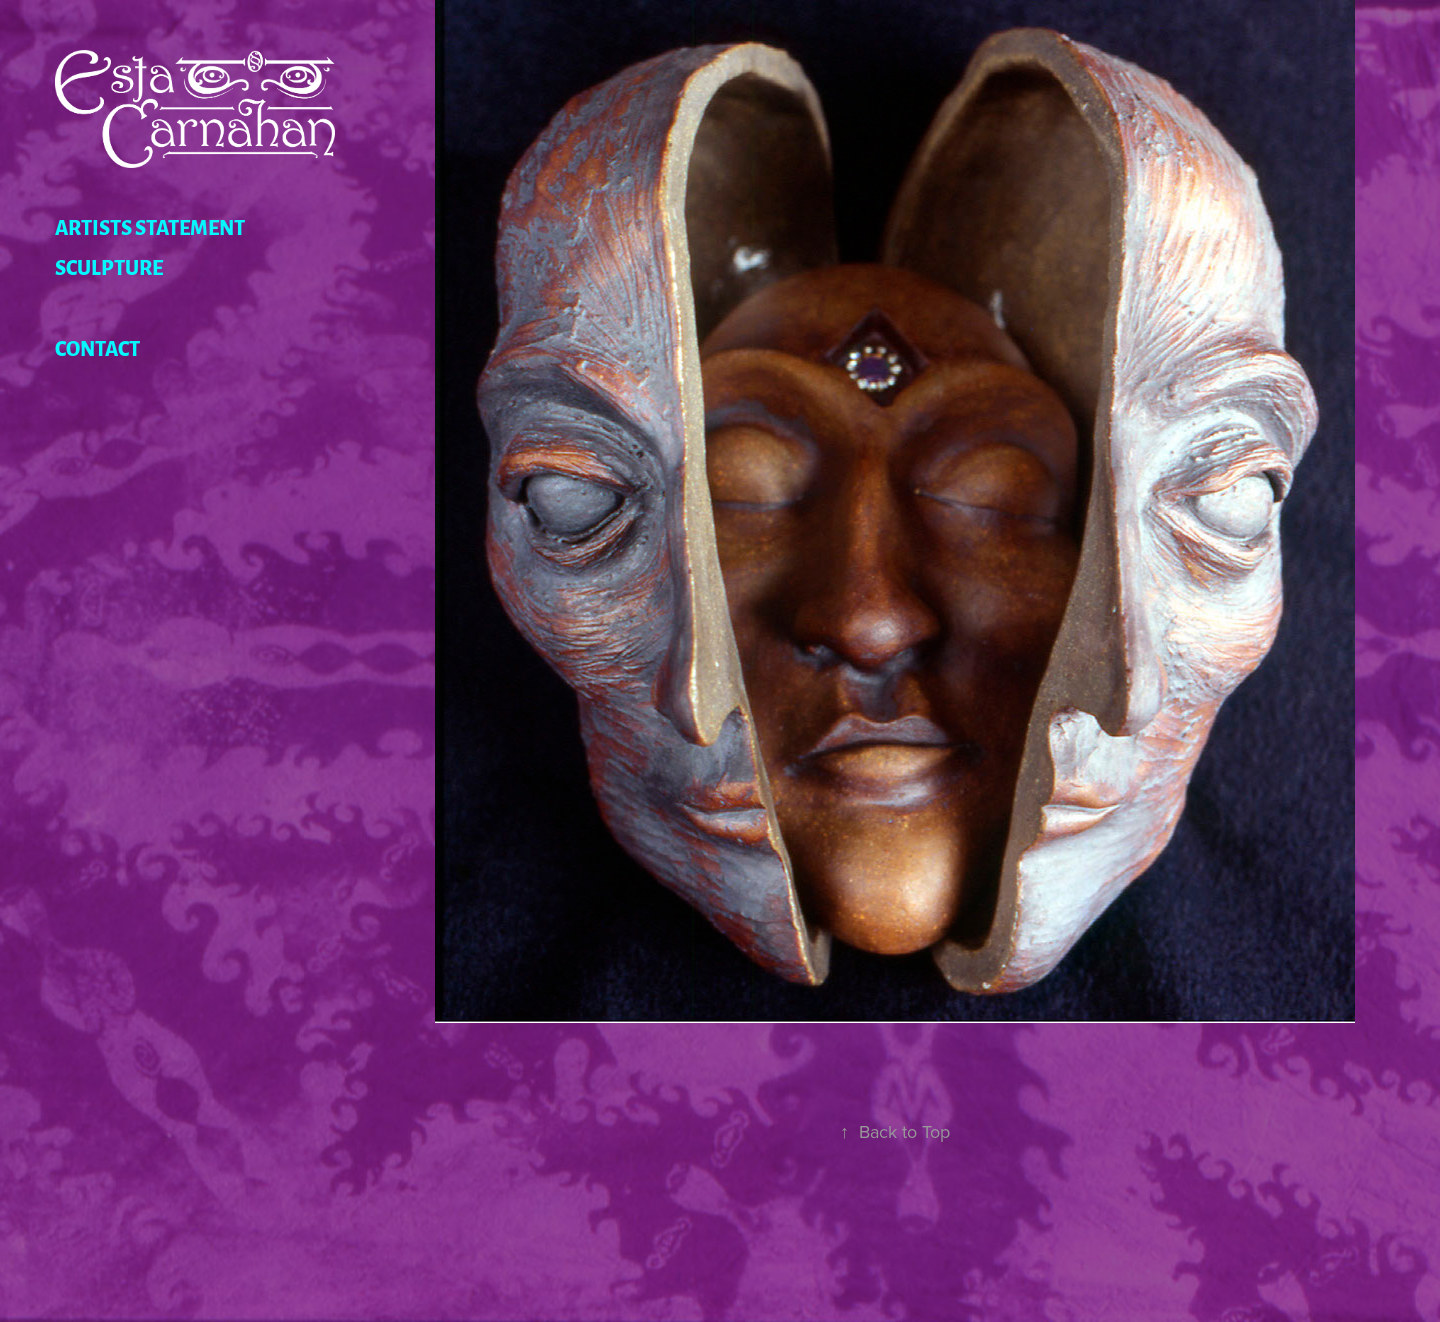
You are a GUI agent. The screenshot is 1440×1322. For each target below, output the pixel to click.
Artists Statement (150, 226)
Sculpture (109, 266)
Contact (97, 347)
